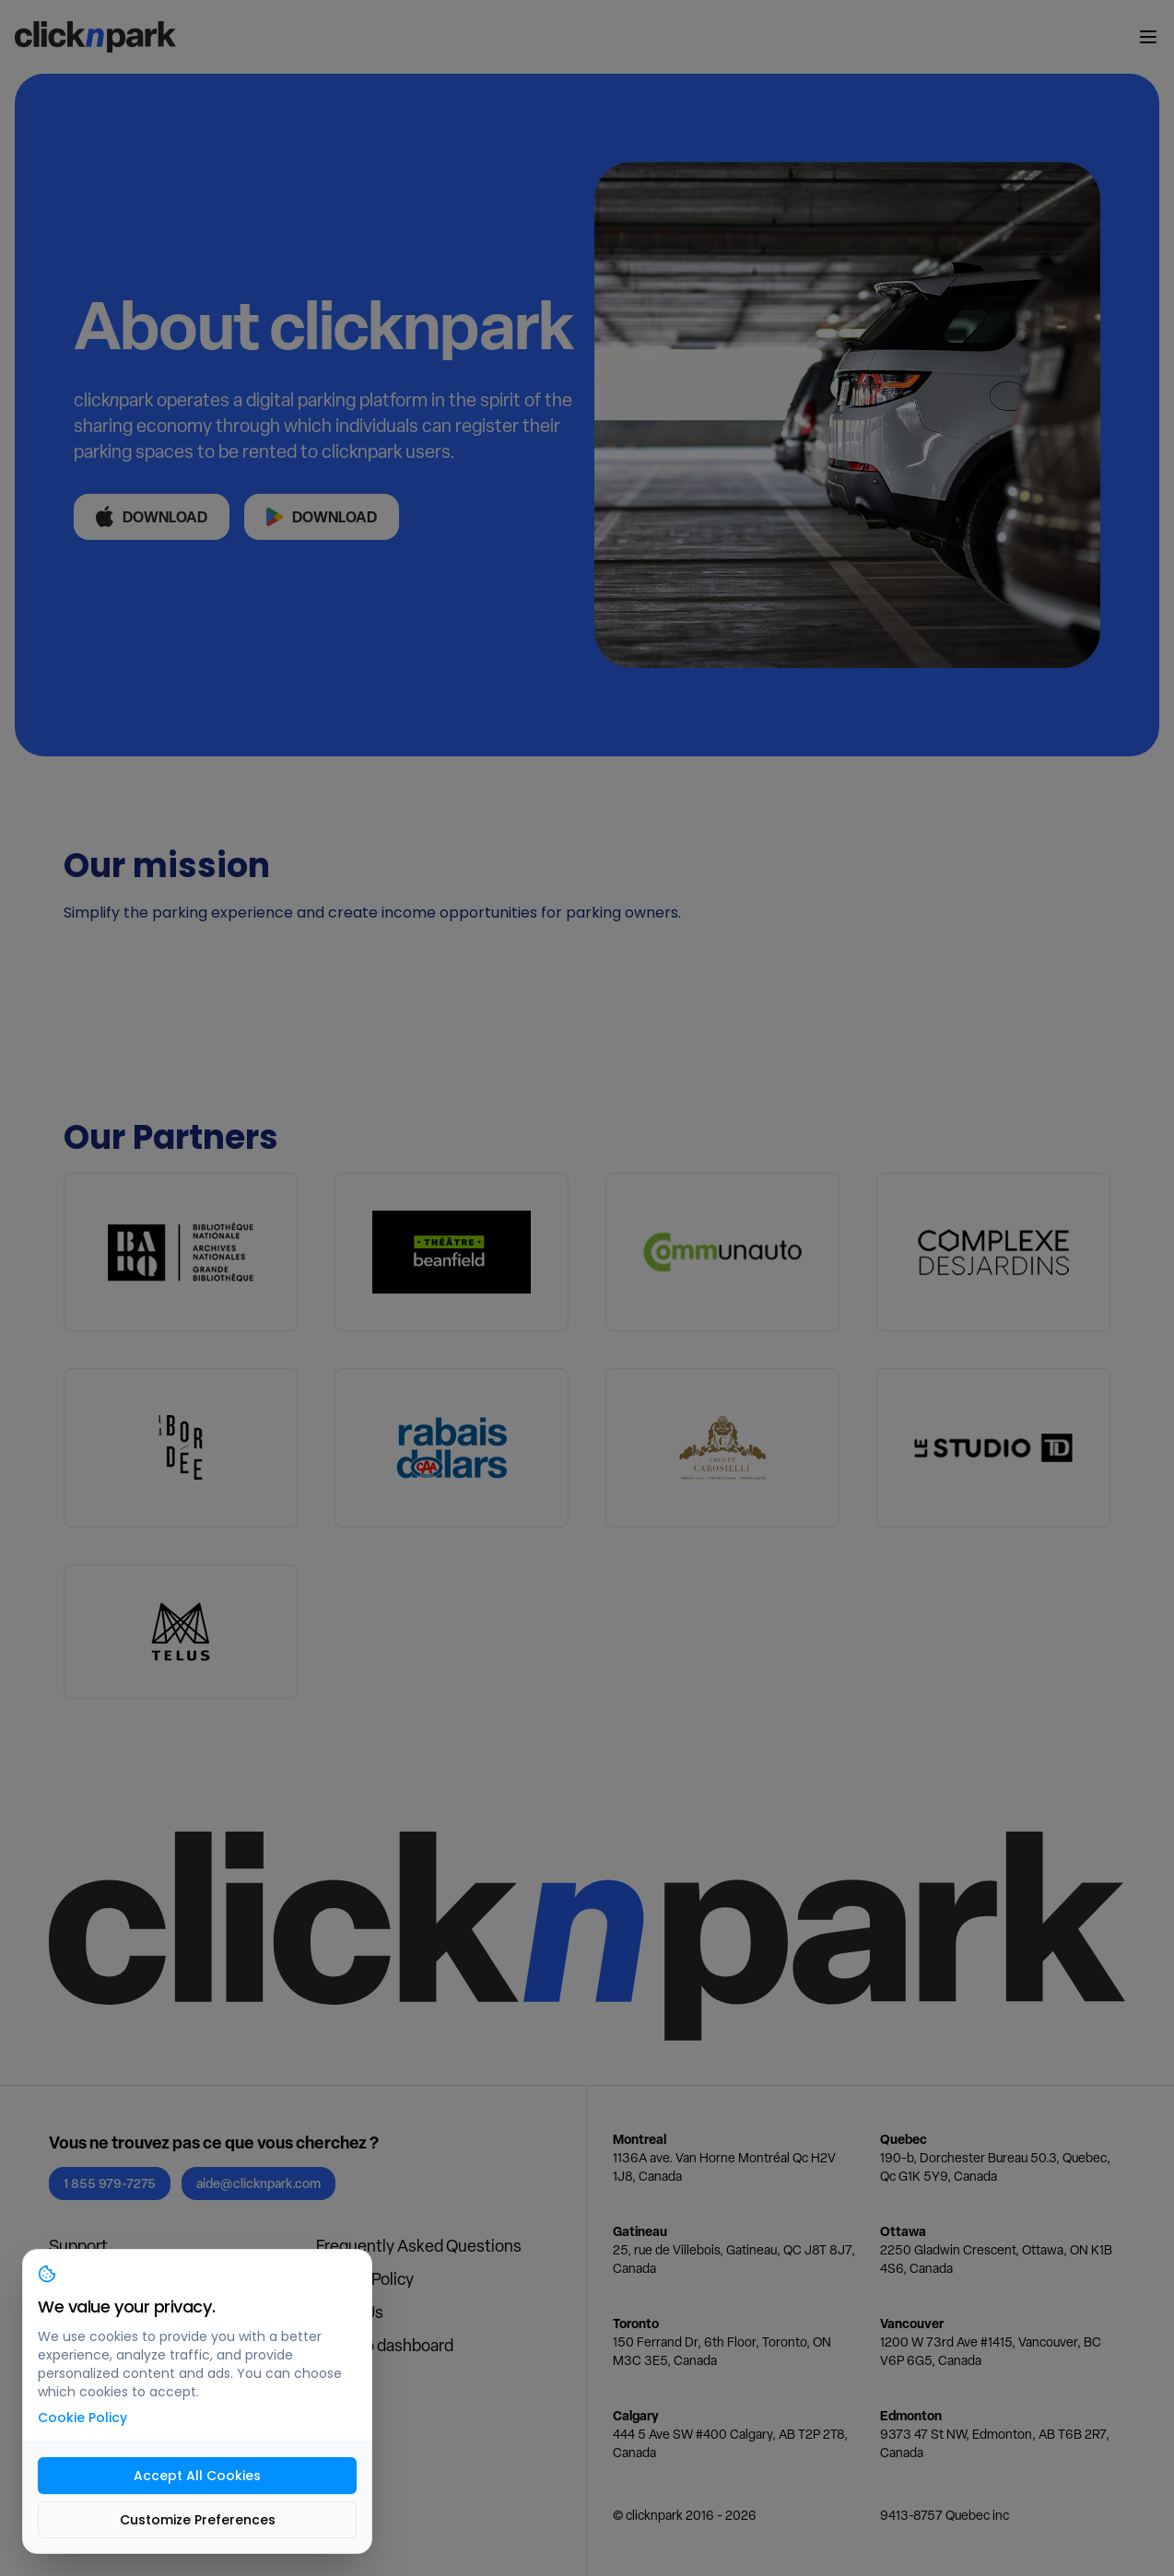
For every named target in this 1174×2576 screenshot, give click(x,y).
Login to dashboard (384, 2345)
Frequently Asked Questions (419, 2245)
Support (78, 2245)
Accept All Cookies (197, 2475)
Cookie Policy (82, 2417)
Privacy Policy (365, 2278)
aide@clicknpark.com (258, 2183)
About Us (349, 2312)
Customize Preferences (198, 2520)
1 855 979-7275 (110, 2183)
